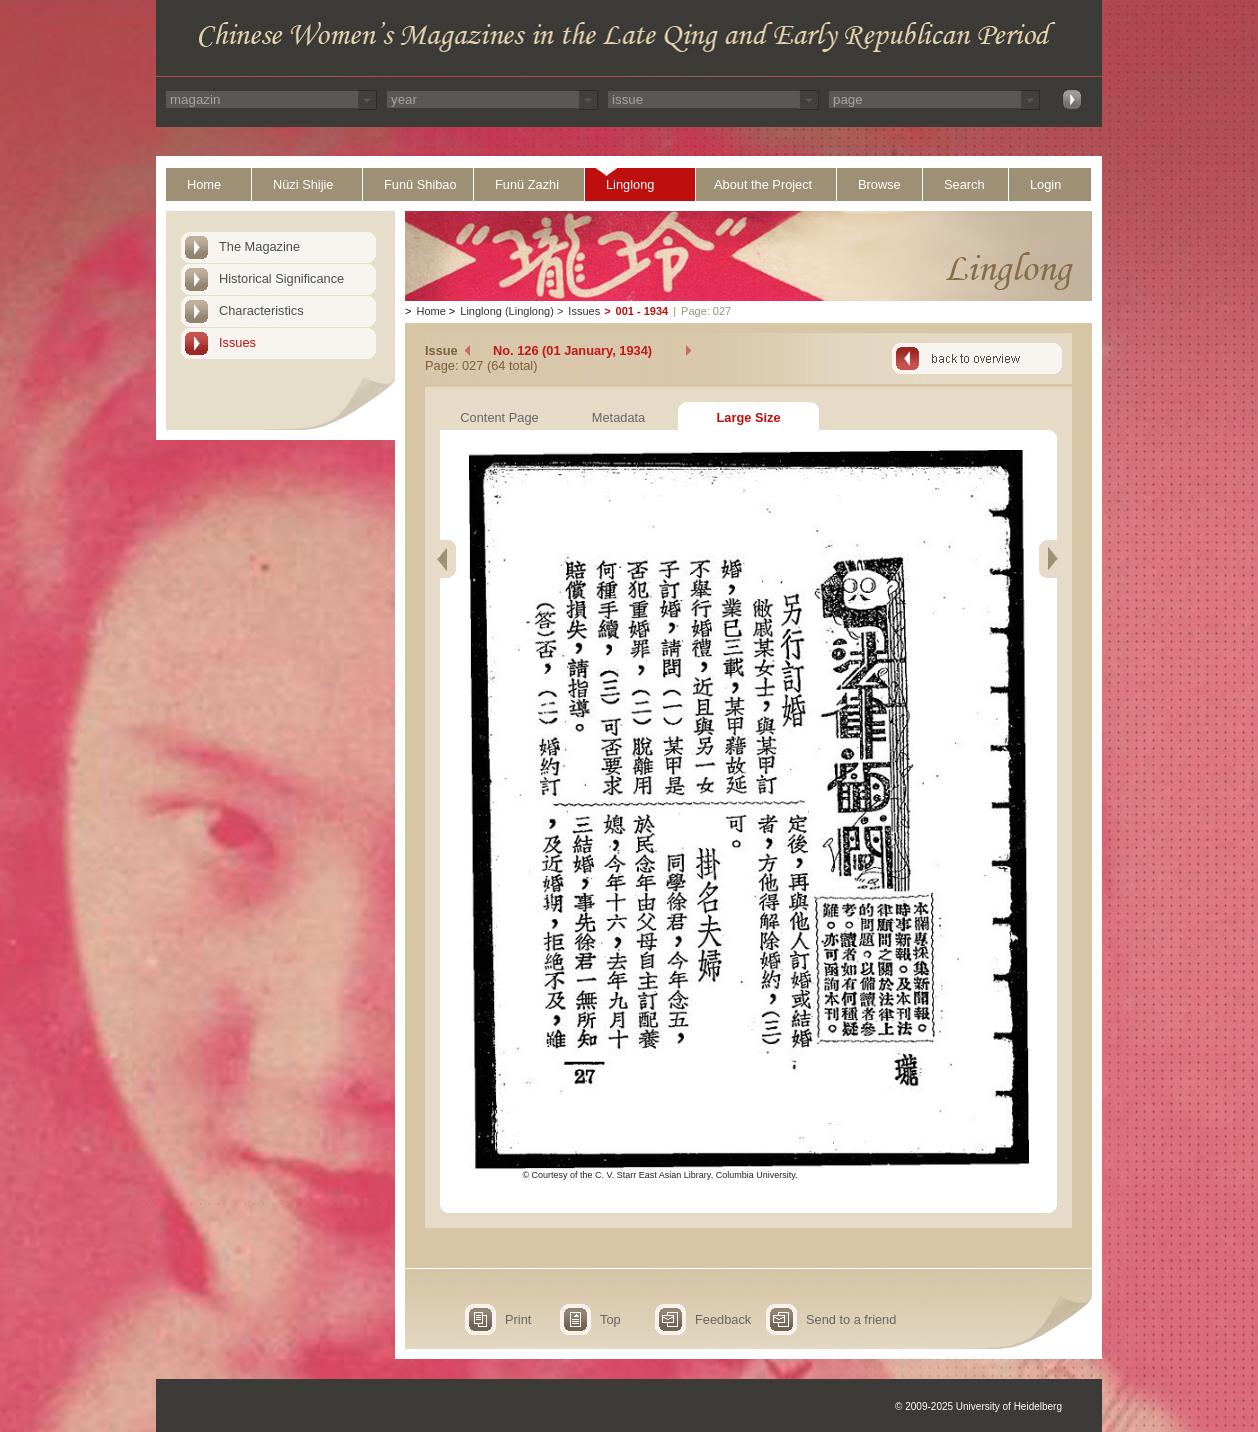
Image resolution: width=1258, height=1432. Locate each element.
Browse (879, 184)
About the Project (763, 184)
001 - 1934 (642, 311)
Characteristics (261, 310)
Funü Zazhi (527, 184)
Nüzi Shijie (303, 184)
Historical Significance (281, 278)
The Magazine (259, 246)
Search (964, 184)
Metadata (618, 417)
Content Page (499, 417)
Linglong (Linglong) (507, 311)
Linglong (630, 184)
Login (1045, 184)
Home (204, 184)
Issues (237, 342)
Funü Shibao (420, 184)
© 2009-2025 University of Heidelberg (978, 1406)
